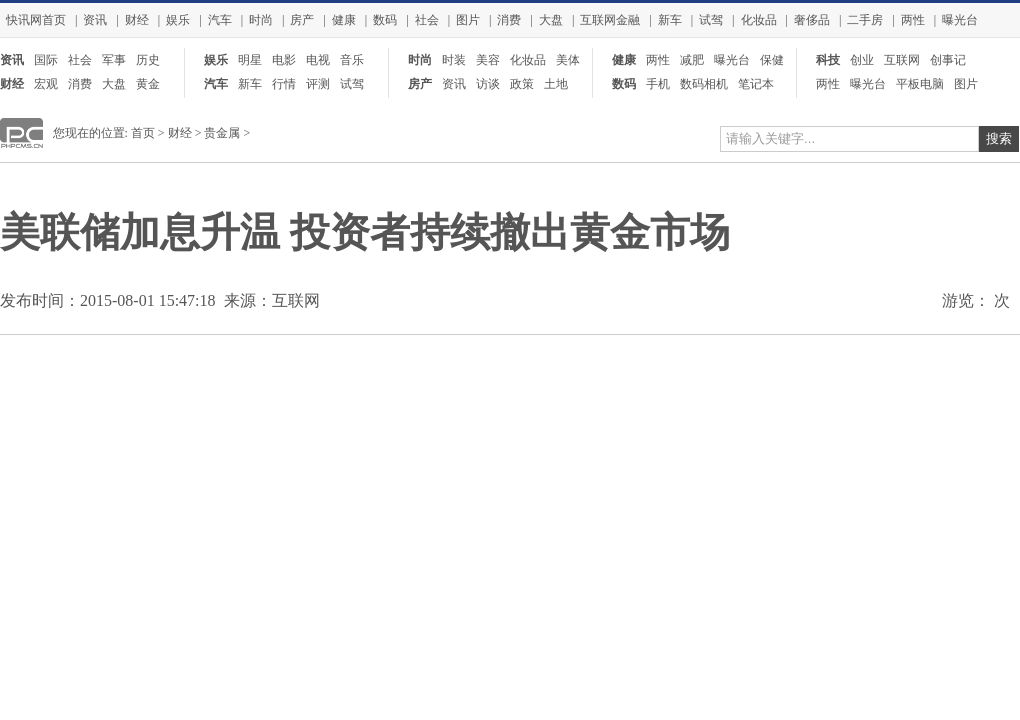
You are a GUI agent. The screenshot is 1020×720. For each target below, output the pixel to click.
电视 (318, 60)
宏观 (46, 84)
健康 (344, 20)
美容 (488, 60)
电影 (284, 60)
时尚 (261, 20)
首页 (143, 133)
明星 (250, 60)
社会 (427, 20)
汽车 (220, 20)
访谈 (488, 84)
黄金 (148, 84)
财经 (137, 20)
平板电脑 (920, 84)
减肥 (692, 60)
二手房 (865, 20)
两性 (913, 20)
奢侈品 (812, 20)
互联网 (902, 60)
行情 (284, 84)
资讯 (95, 20)
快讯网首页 (36, 20)
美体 (568, 60)
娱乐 (178, 20)
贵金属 (222, 133)
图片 (468, 20)
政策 (522, 84)
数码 (385, 20)
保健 (772, 60)
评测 (318, 84)
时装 (454, 60)
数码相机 (704, 84)
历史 (148, 60)
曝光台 (960, 20)
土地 (556, 84)
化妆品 (759, 20)
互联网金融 (610, 20)
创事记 (948, 60)
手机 (658, 84)
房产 (302, 20)
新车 (670, 20)
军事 (114, 60)
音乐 (352, 60)
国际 (46, 60)
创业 (862, 60)
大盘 (551, 20)
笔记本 (756, 84)
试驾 (711, 20)
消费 (509, 20)
